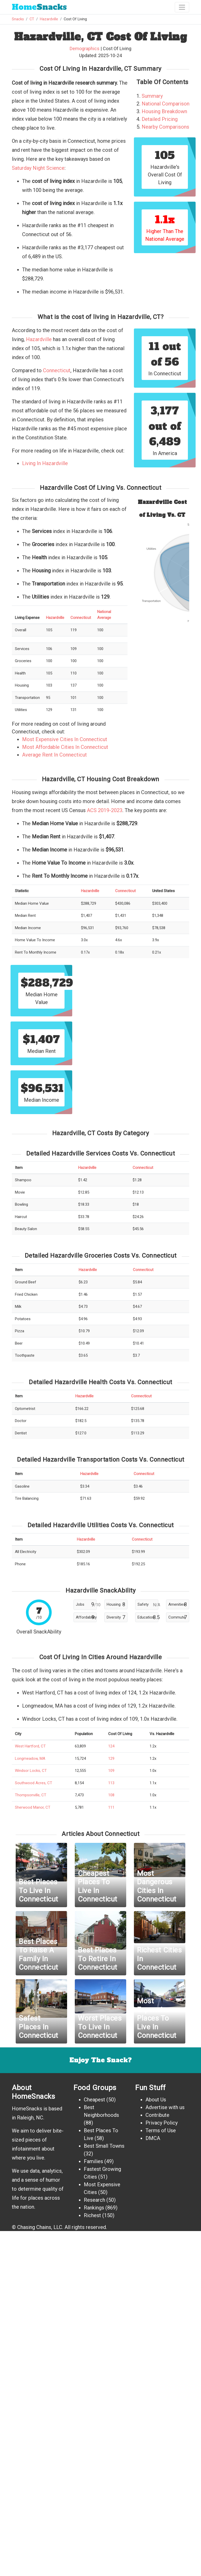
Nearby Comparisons (165, 127)
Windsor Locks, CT (31, 1770)
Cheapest (94, 2100)
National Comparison (165, 104)
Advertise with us (165, 2107)
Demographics (84, 48)
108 (111, 1795)
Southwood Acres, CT (33, 1783)
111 (111, 1807)
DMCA (152, 2138)
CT (32, 19)
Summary (152, 96)
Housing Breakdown (164, 111)
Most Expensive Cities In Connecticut (64, 739)
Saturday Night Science (38, 168)
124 (111, 1746)
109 (111, 1770)
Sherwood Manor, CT (32, 1807)
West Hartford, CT (30, 1746)
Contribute (157, 2115)
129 (111, 1758)
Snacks (39, 7)
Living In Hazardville (45, 463)
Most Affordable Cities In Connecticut (65, 747)
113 (111, 1783)
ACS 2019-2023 (104, 810)
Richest (92, 2215)
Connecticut (56, 370)
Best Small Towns (104, 2146)
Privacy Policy (161, 2123)
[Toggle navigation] (182, 7)
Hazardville (49, 19)
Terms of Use (160, 2130)
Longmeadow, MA (30, 1758)
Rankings (94, 2208)
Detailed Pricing (160, 119)
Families (93, 2161)
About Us (155, 2100)
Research (94, 2200)
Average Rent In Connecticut (54, 755)
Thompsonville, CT (30, 1795)
